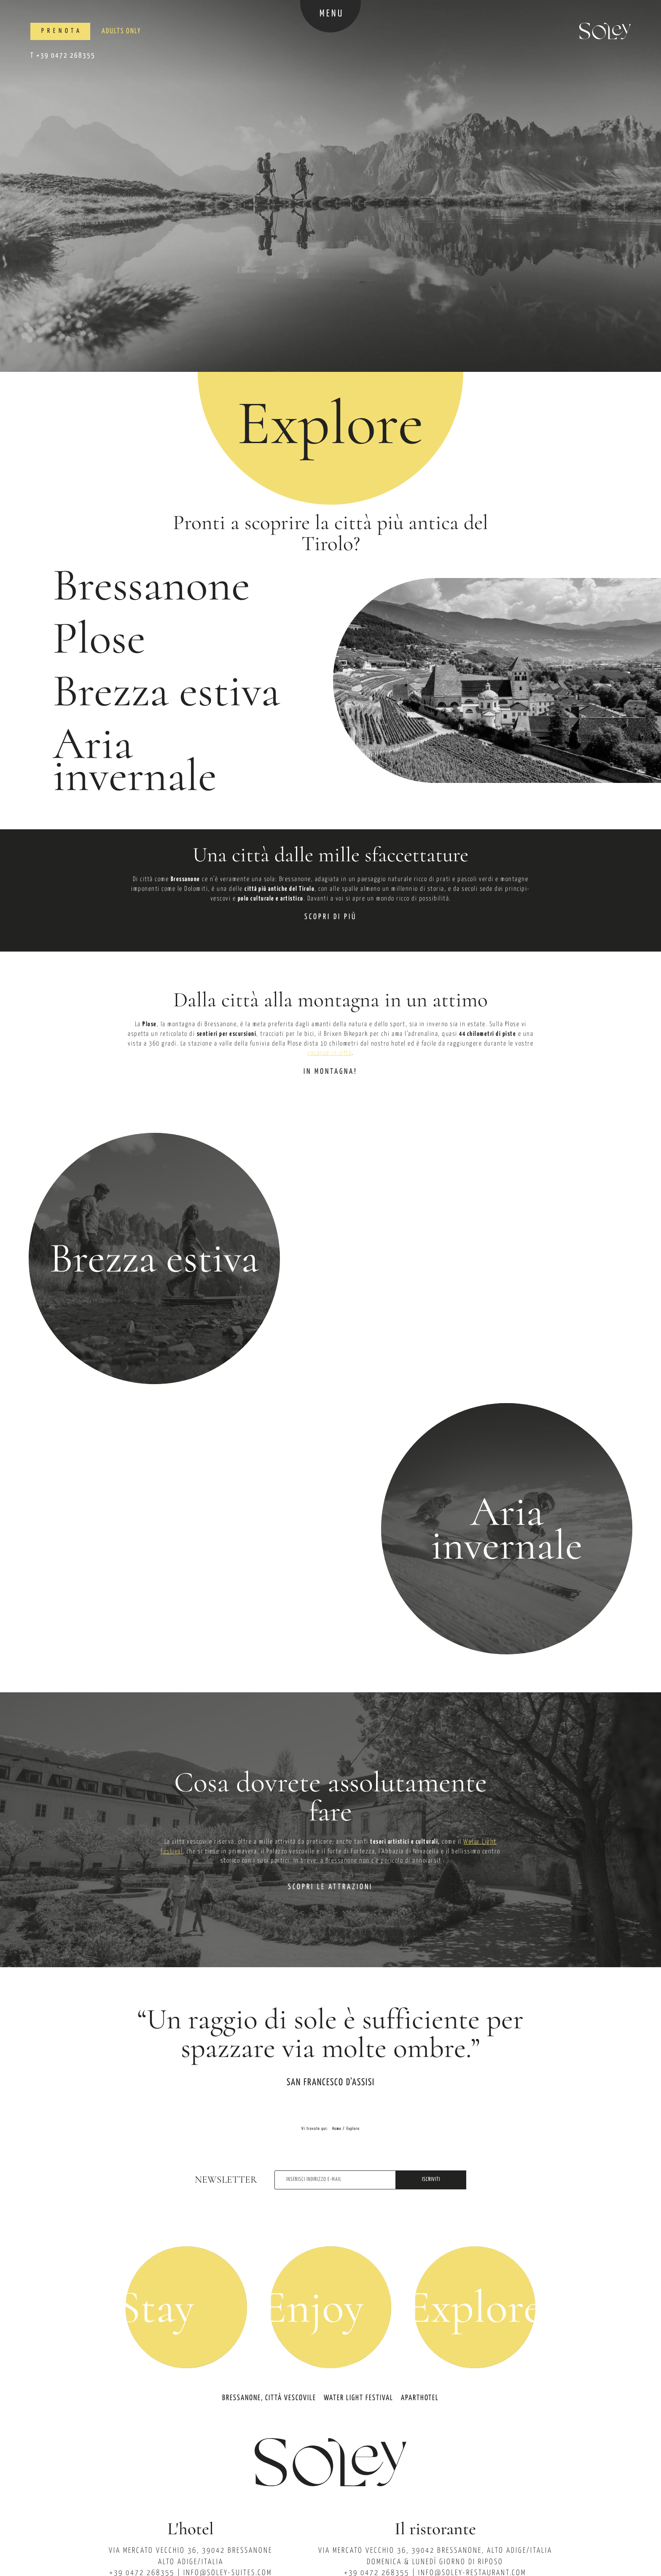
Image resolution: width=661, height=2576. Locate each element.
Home (336, 2129)
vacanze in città (329, 1053)
